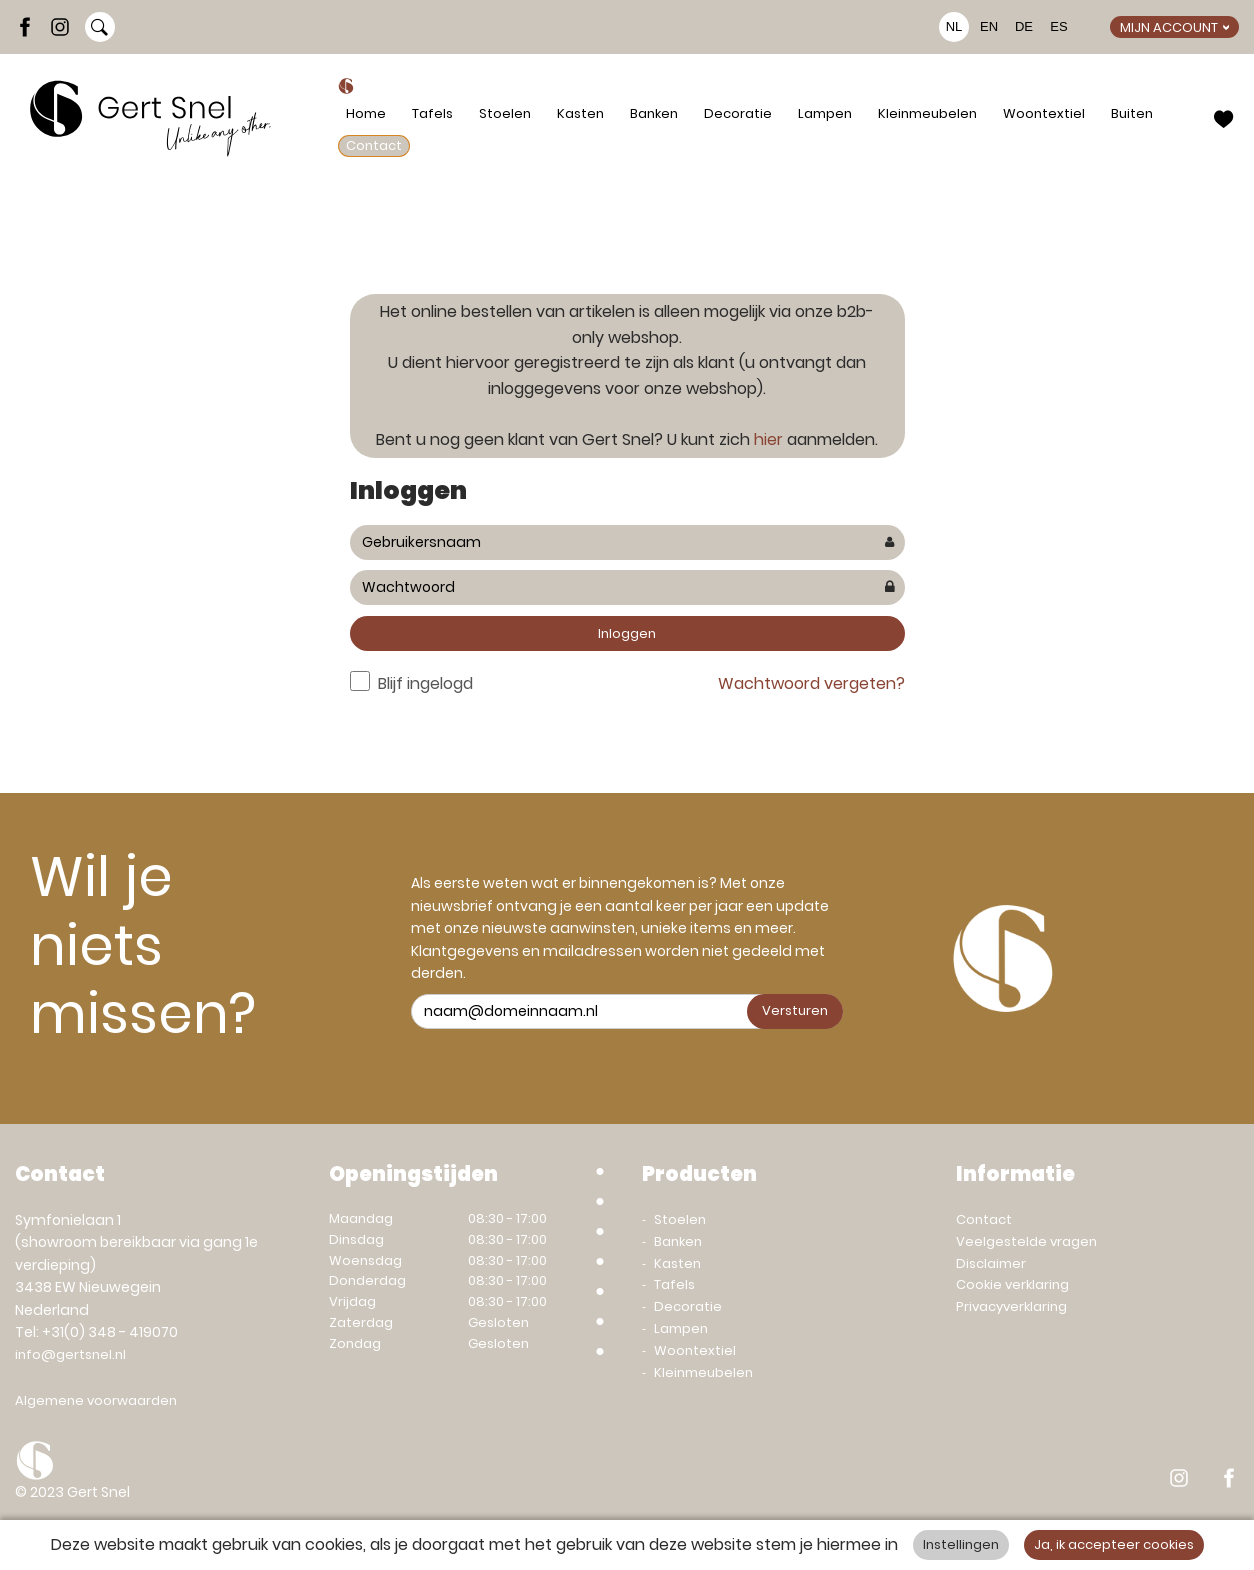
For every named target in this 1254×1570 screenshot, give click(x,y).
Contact (374, 145)
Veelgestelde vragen (1026, 1241)
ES (1058, 26)
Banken (654, 113)
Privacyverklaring (1011, 1306)
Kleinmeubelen (927, 113)
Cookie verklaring (1012, 1284)
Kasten (580, 113)
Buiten (1132, 113)
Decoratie (738, 113)
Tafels (432, 113)
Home (366, 113)
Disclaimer (991, 1263)
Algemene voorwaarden (96, 1400)
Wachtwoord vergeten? (811, 683)
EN (989, 26)
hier (768, 439)
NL (954, 26)
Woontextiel (1044, 113)
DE (1024, 26)
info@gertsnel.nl (70, 1354)
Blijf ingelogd (425, 683)
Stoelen (505, 113)
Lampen (825, 113)
